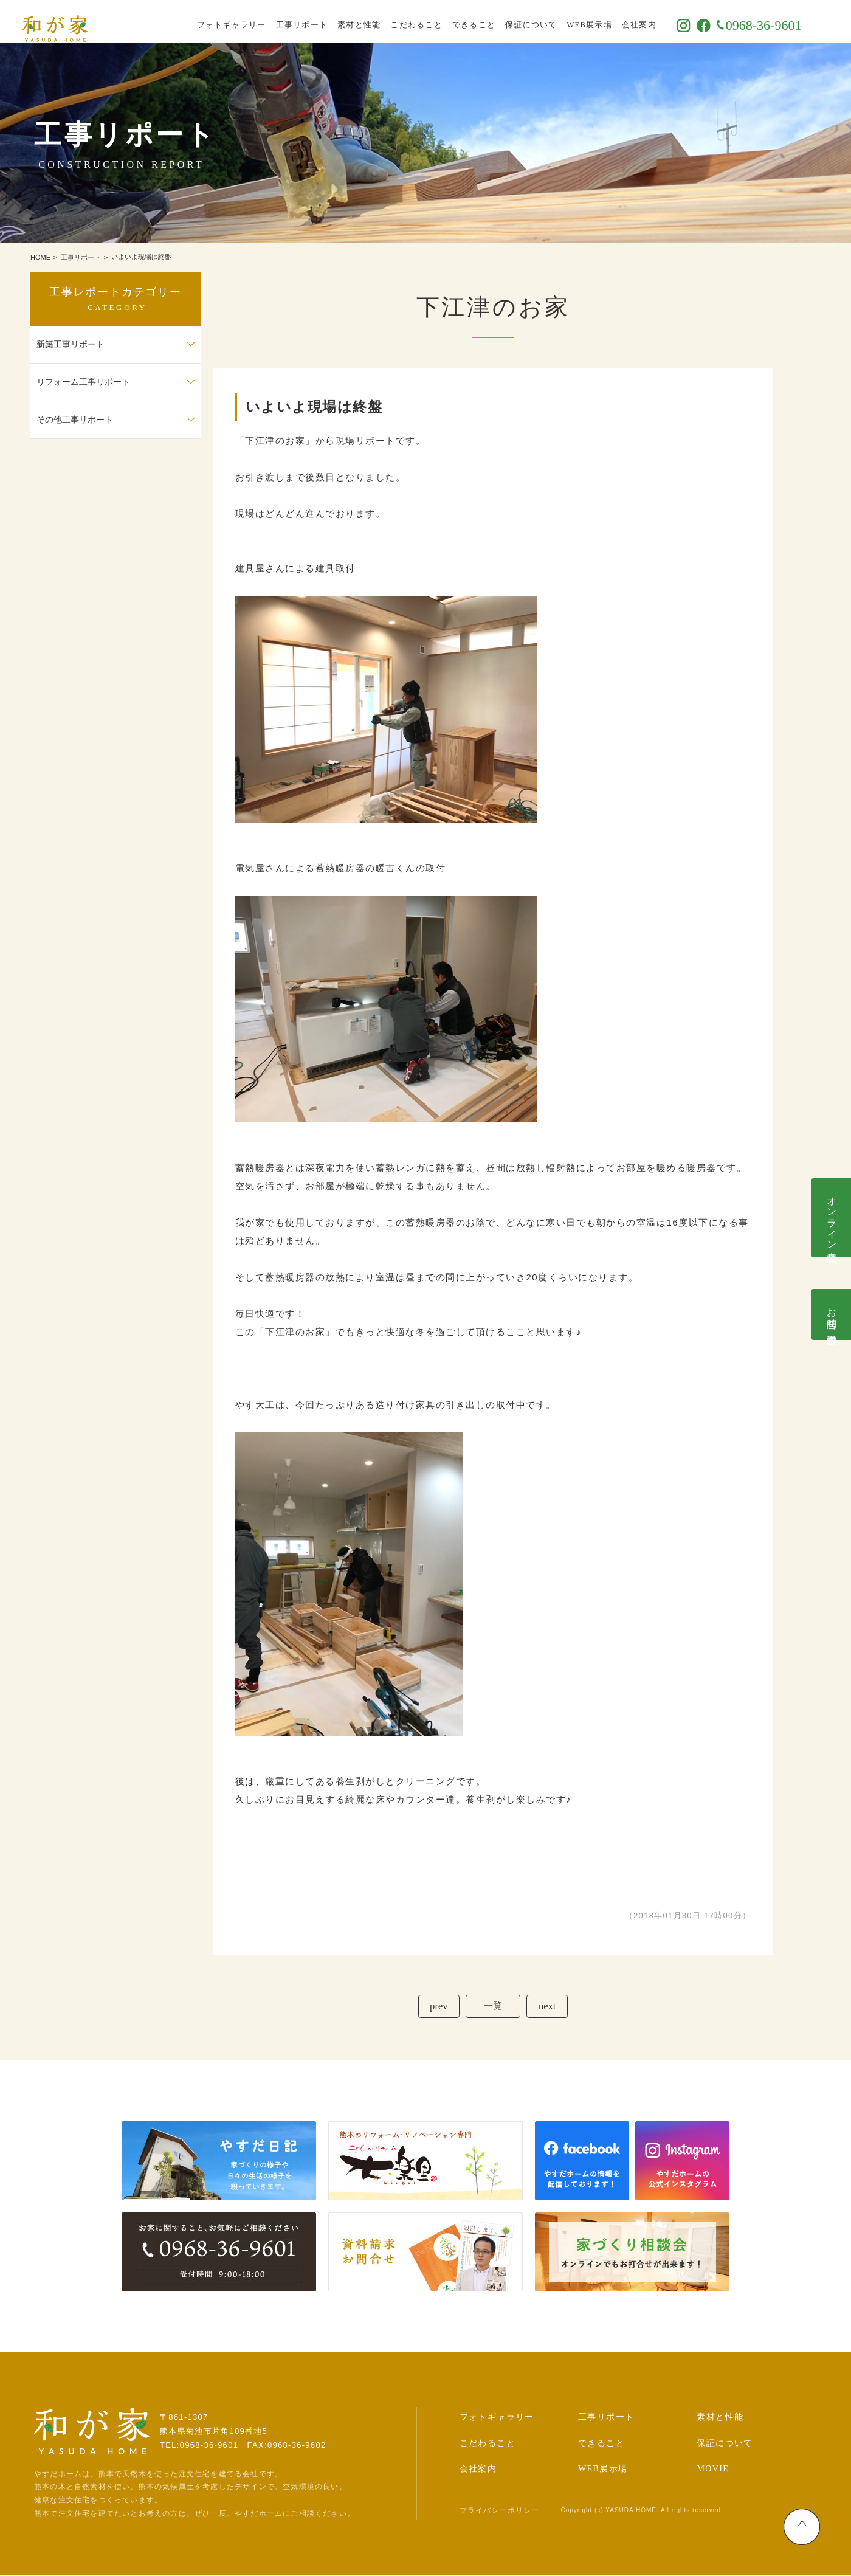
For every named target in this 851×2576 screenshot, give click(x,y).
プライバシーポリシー (500, 2511)
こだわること (445, 21)
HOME (40, 257)
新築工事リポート (70, 344)
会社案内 (667, 21)
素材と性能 (387, 21)
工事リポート (330, 21)
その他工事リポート (74, 419)
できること (501, 21)
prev (436, 2006)
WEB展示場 (617, 21)
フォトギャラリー (259, 21)
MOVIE (713, 2470)
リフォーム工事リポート (83, 382)
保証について (560, 21)
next (549, 2006)
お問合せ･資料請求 (832, 1314)
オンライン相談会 (832, 1217)
